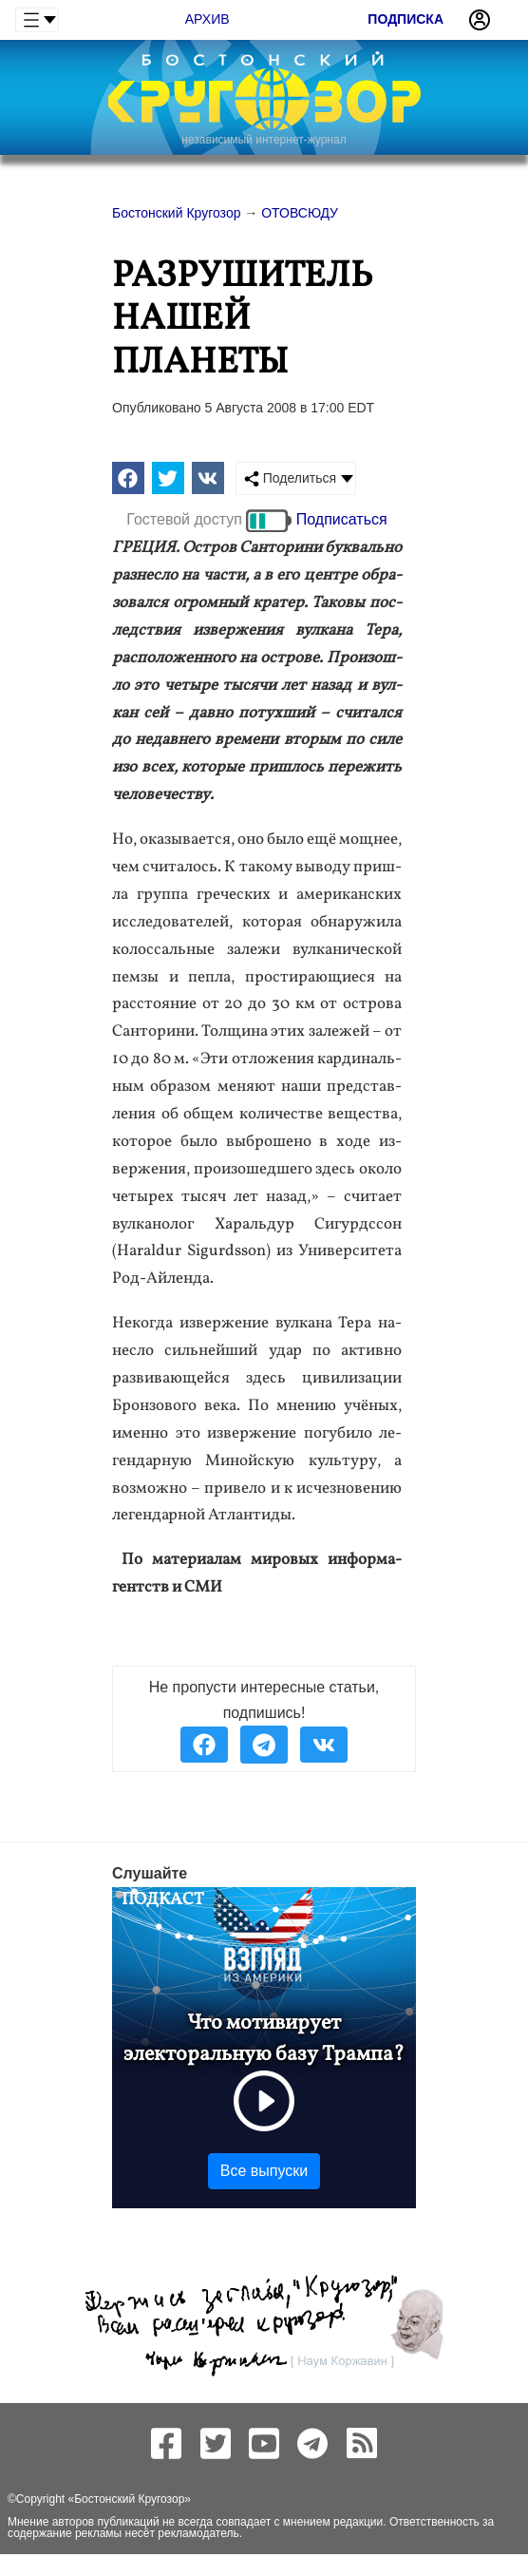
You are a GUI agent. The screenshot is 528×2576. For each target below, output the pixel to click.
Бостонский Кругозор (129, 2499)
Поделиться (290, 478)
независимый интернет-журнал (263, 139)
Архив (207, 19)
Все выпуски (264, 2171)
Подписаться (341, 519)
